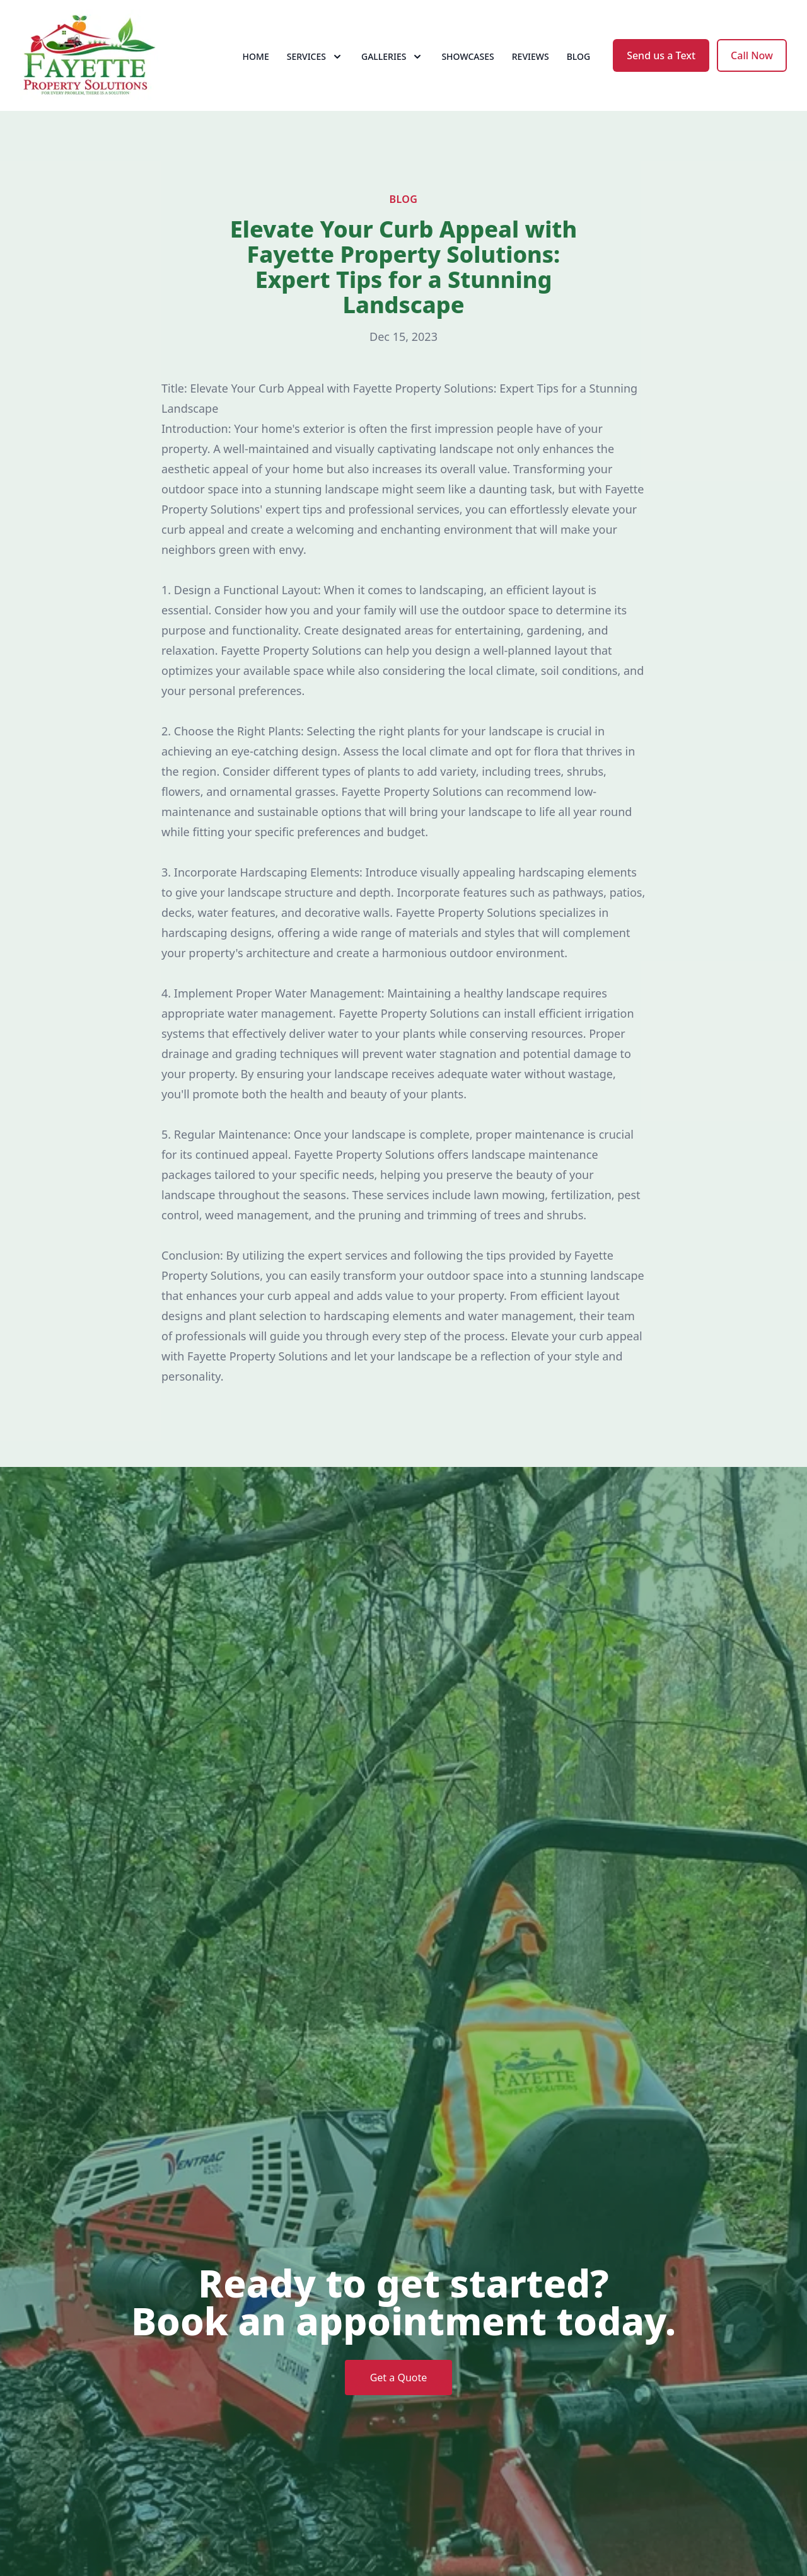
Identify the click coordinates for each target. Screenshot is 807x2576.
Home (256, 56)
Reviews (530, 56)
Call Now (752, 55)
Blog (579, 56)
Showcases (467, 56)
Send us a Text (661, 55)
